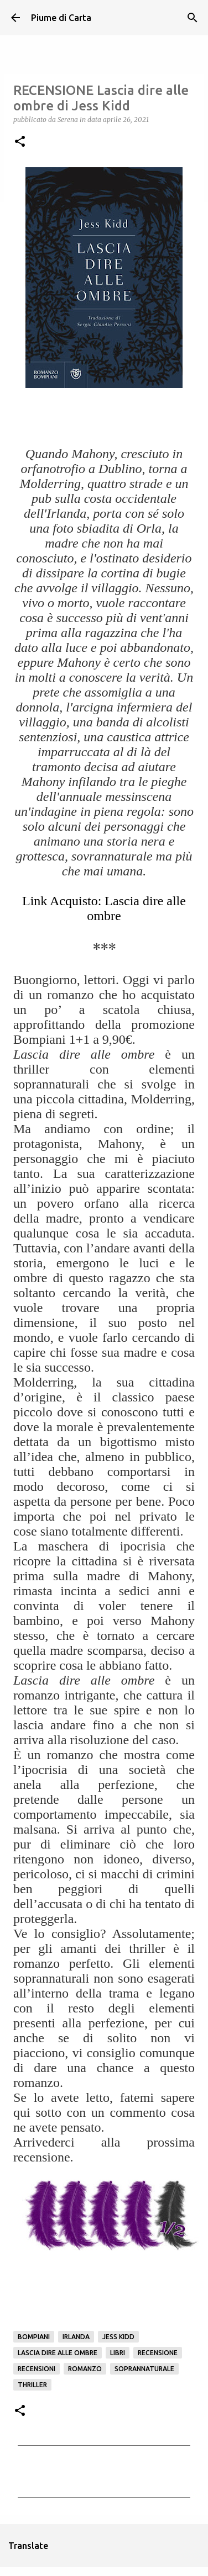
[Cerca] (192, 17)
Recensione (158, 2352)
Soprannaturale (144, 2368)
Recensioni (36, 2368)
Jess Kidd (118, 2336)
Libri (117, 2352)
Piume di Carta (61, 18)
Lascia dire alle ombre (57, 2352)
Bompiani (34, 2336)
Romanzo (85, 2368)
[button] (20, 142)
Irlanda (76, 2336)
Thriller (32, 2384)
